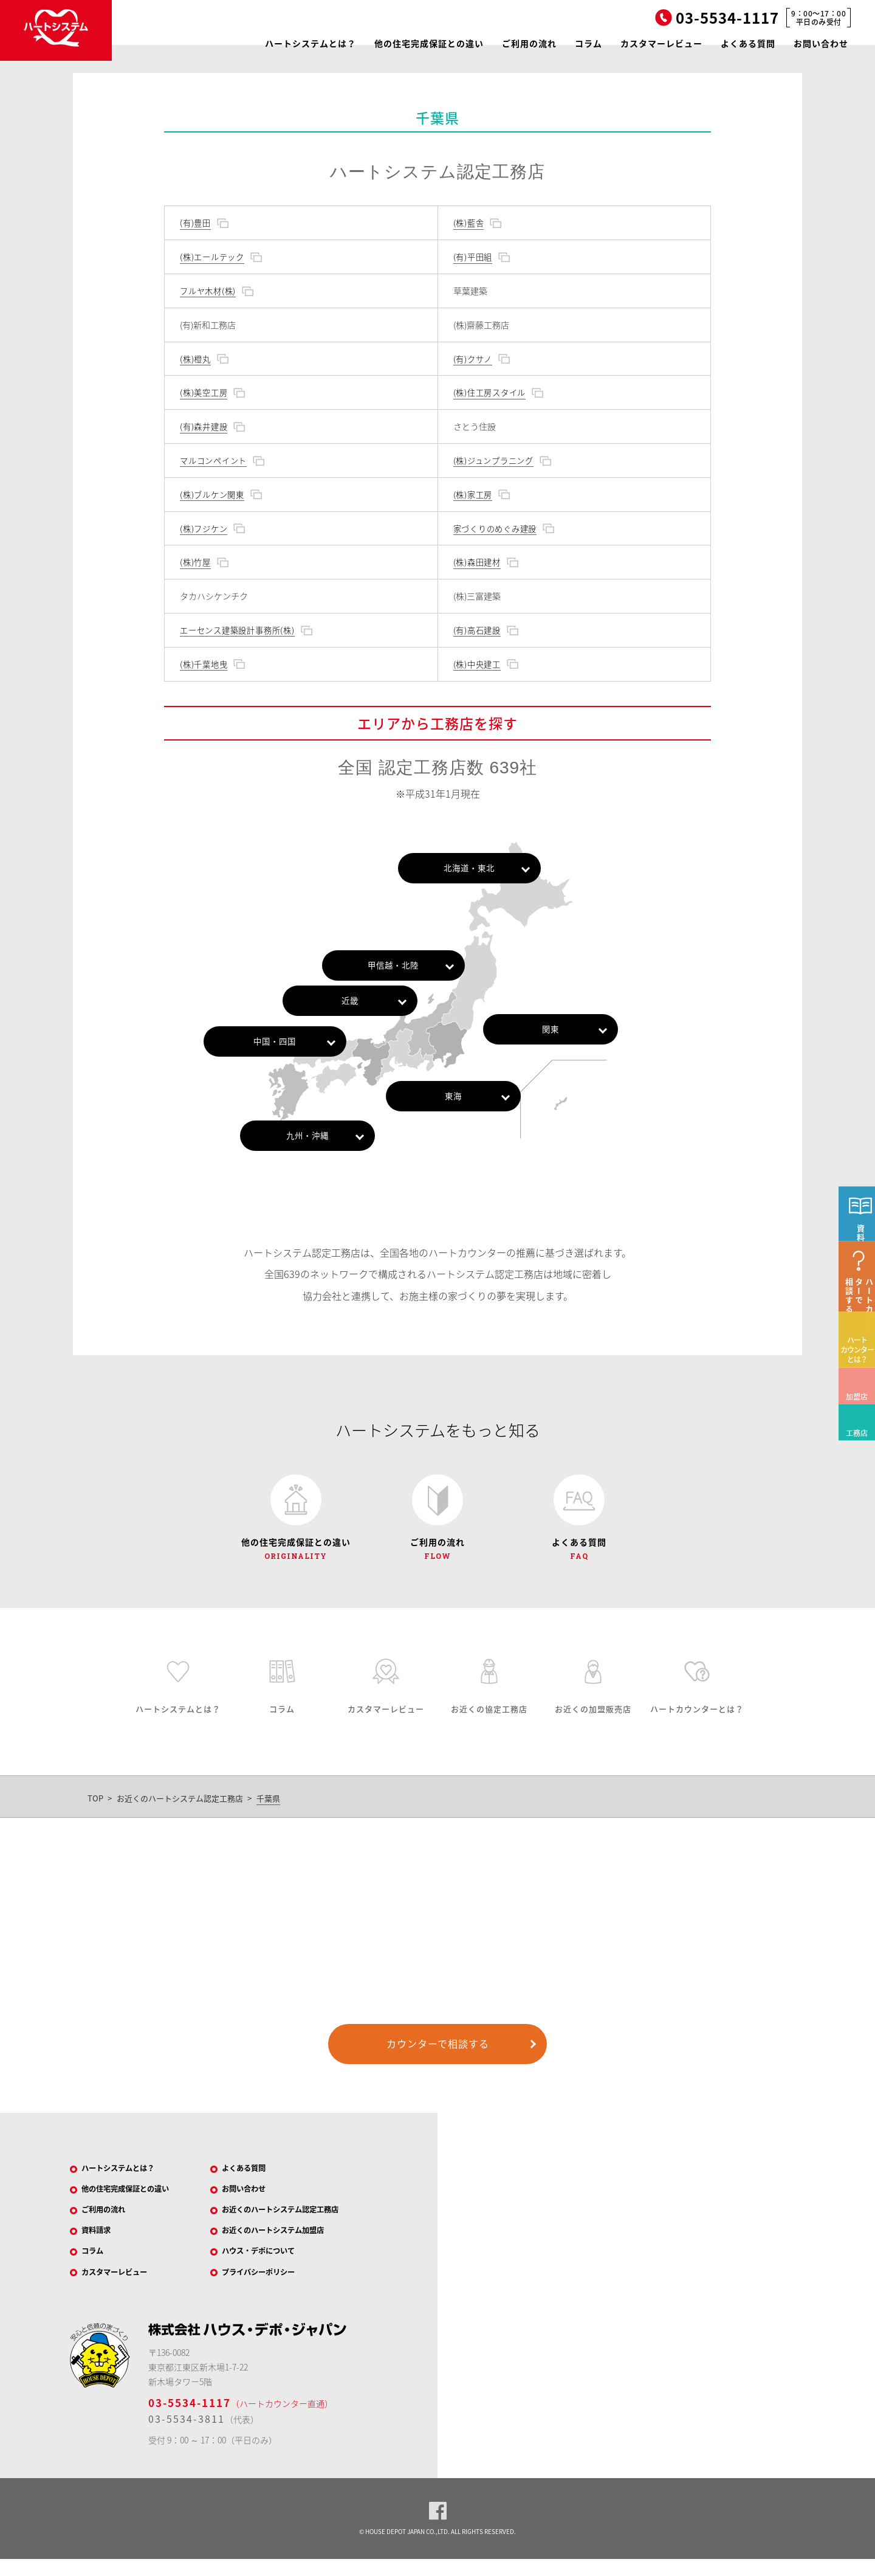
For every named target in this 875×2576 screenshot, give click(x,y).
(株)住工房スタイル (489, 392)
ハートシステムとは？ (310, 43)
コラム (588, 43)
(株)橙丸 (195, 359)
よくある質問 (748, 43)
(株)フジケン (203, 528)
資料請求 (102, 2242)
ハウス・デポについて (268, 2265)
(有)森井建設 (203, 426)
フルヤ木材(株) (208, 291)
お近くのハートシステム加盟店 (285, 2242)
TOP (95, 1804)
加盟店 (853, 1441)
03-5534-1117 (189, 2419)
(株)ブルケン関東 (212, 494)
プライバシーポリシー (268, 2288)
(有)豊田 (195, 222)
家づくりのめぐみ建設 (495, 528)
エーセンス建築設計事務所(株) (237, 630)
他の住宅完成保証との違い (429, 43)
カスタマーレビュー (661, 43)
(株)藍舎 (468, 222)
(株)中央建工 (477, 664)
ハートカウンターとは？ (857, 1403)
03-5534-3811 (186, 2436)
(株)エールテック (212, 256)
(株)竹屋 (195, 562)
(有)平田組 (472, 256)
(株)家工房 (472, 494)
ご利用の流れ (529, 43)
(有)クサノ (472, 359)
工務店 (853, 1478)
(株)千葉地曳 (203, 664)
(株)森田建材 (477, 562)
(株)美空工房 (203, 392)
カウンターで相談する (437, 2049)
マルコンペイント (214, 460)
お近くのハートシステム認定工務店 (180, 1804)
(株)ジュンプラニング (493, 460)
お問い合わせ (821, 43)
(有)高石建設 (477, 630)
